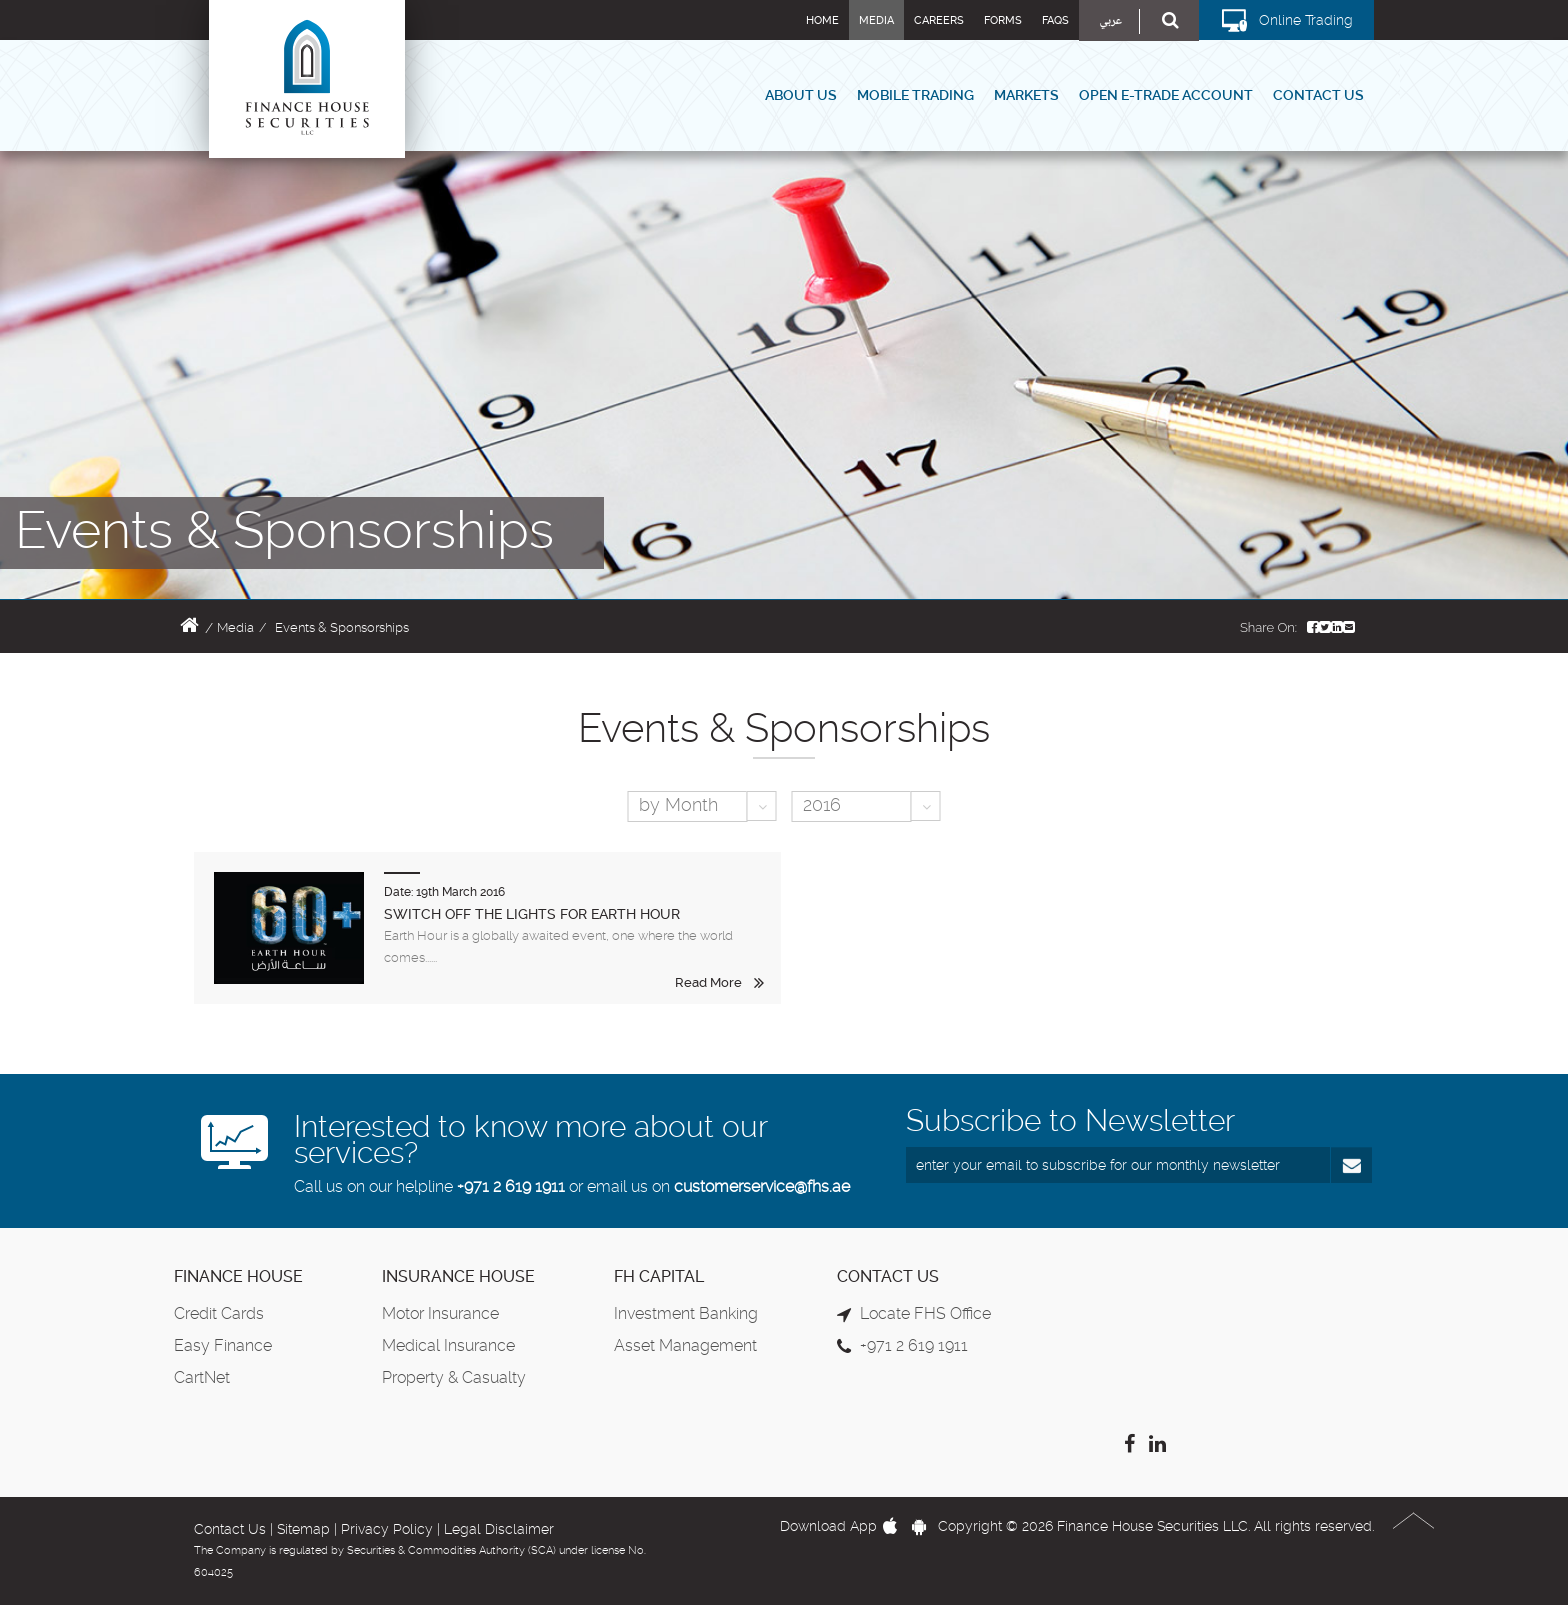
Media (876, 20)
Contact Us (1318, 95)
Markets (1026, 95)
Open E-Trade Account (1166, 95)
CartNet (202, 1377)
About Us (801, 95)
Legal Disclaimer (499, 1529)
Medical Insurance (448, 1345)
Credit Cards (219, 1313)
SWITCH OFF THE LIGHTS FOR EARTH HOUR (532, 914)
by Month (678, 804)
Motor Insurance (440, 1313)
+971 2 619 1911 (511, 1186)
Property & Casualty (454, 1377)
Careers (939, 20)
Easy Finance (223, 1345)
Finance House (238, 1276)
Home (822, 20)
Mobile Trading (915, 95)
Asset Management (685, 1345)
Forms (1003, 20)
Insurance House (458, 1276)
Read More (708, 982)
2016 (822, 804)
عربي (1110, 21)
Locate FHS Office (925, 1313)
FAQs (1055, 20)
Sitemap (303, 1529)
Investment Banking (686, 1313)
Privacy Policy (387, 1529)
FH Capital (659, 1276)
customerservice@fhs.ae (762, 1186)
